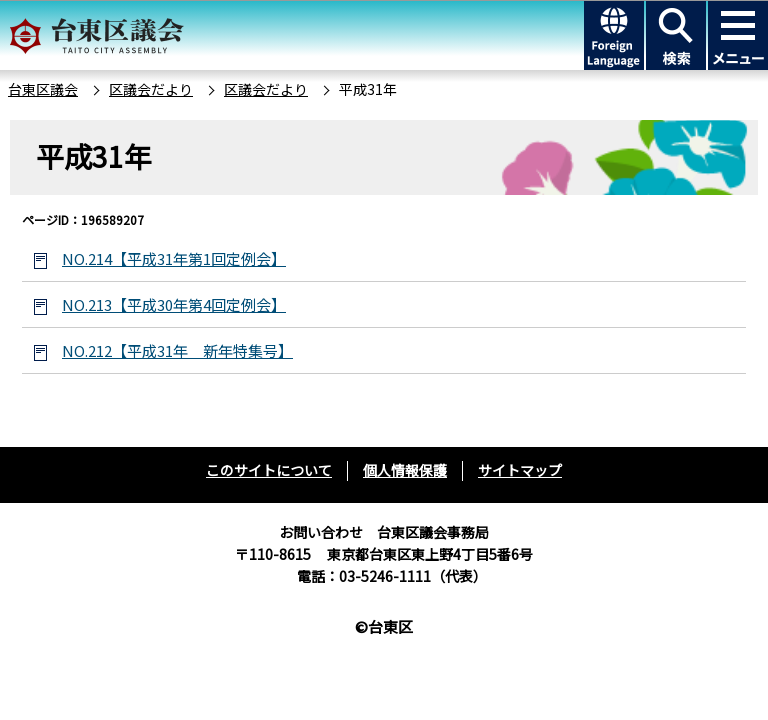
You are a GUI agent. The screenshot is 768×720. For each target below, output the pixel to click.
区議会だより (151, 89)
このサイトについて (269, 470)
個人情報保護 (405, 470)
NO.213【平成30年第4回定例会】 (174, 304)
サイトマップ (520, 470)
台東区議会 (43, 89)
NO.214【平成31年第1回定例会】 (174, 258)
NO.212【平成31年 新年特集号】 (177, 350)
